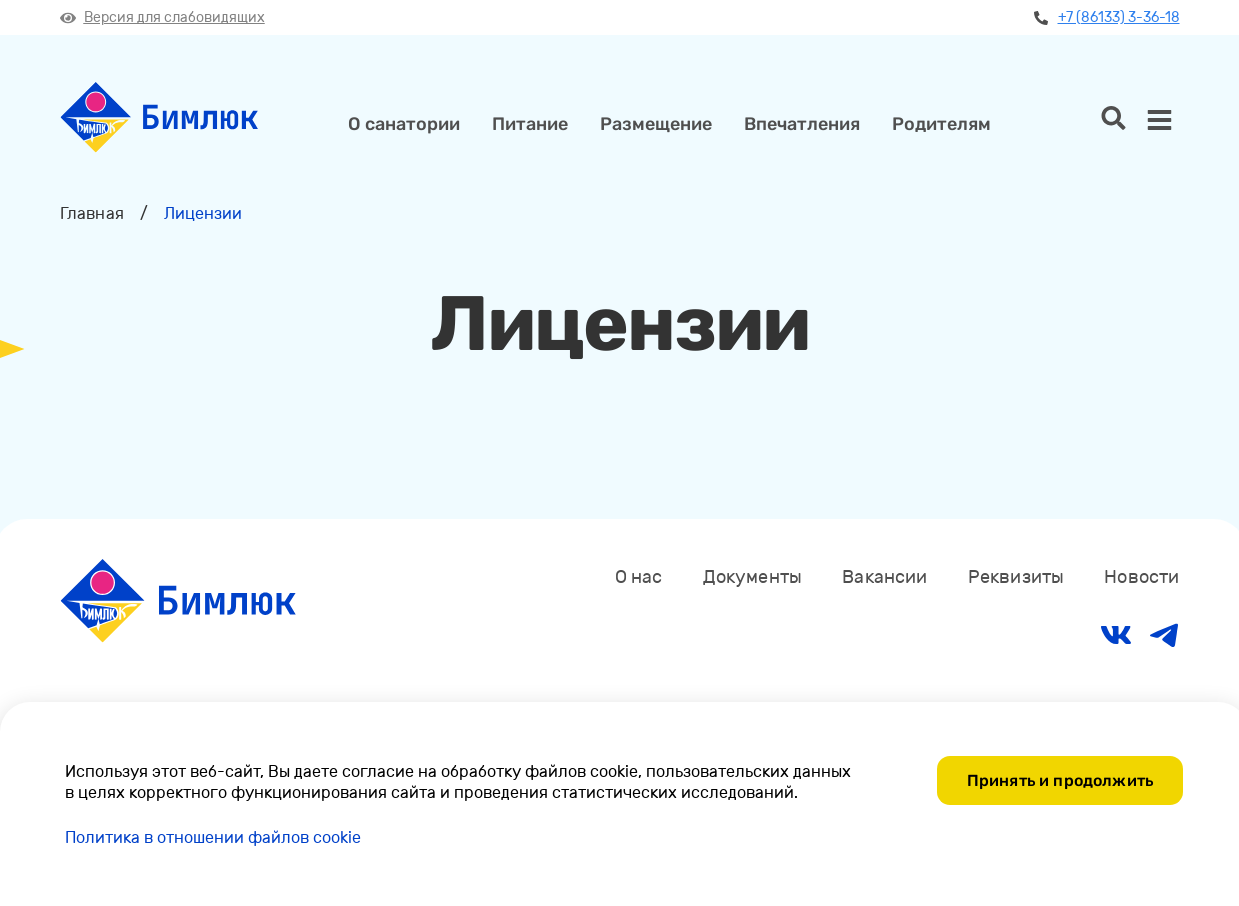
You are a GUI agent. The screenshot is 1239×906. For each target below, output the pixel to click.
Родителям (941, 124)
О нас (639, 577)
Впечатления (802, 124)
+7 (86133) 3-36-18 (1107, 17)
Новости (1141, 577)
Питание (530, 124)
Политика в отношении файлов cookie (213, 837)
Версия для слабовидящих (162, 17)
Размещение (656, 124)
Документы (753, 577)
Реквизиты (1016, 577)
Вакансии (884, 577)
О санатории (404, 124)
